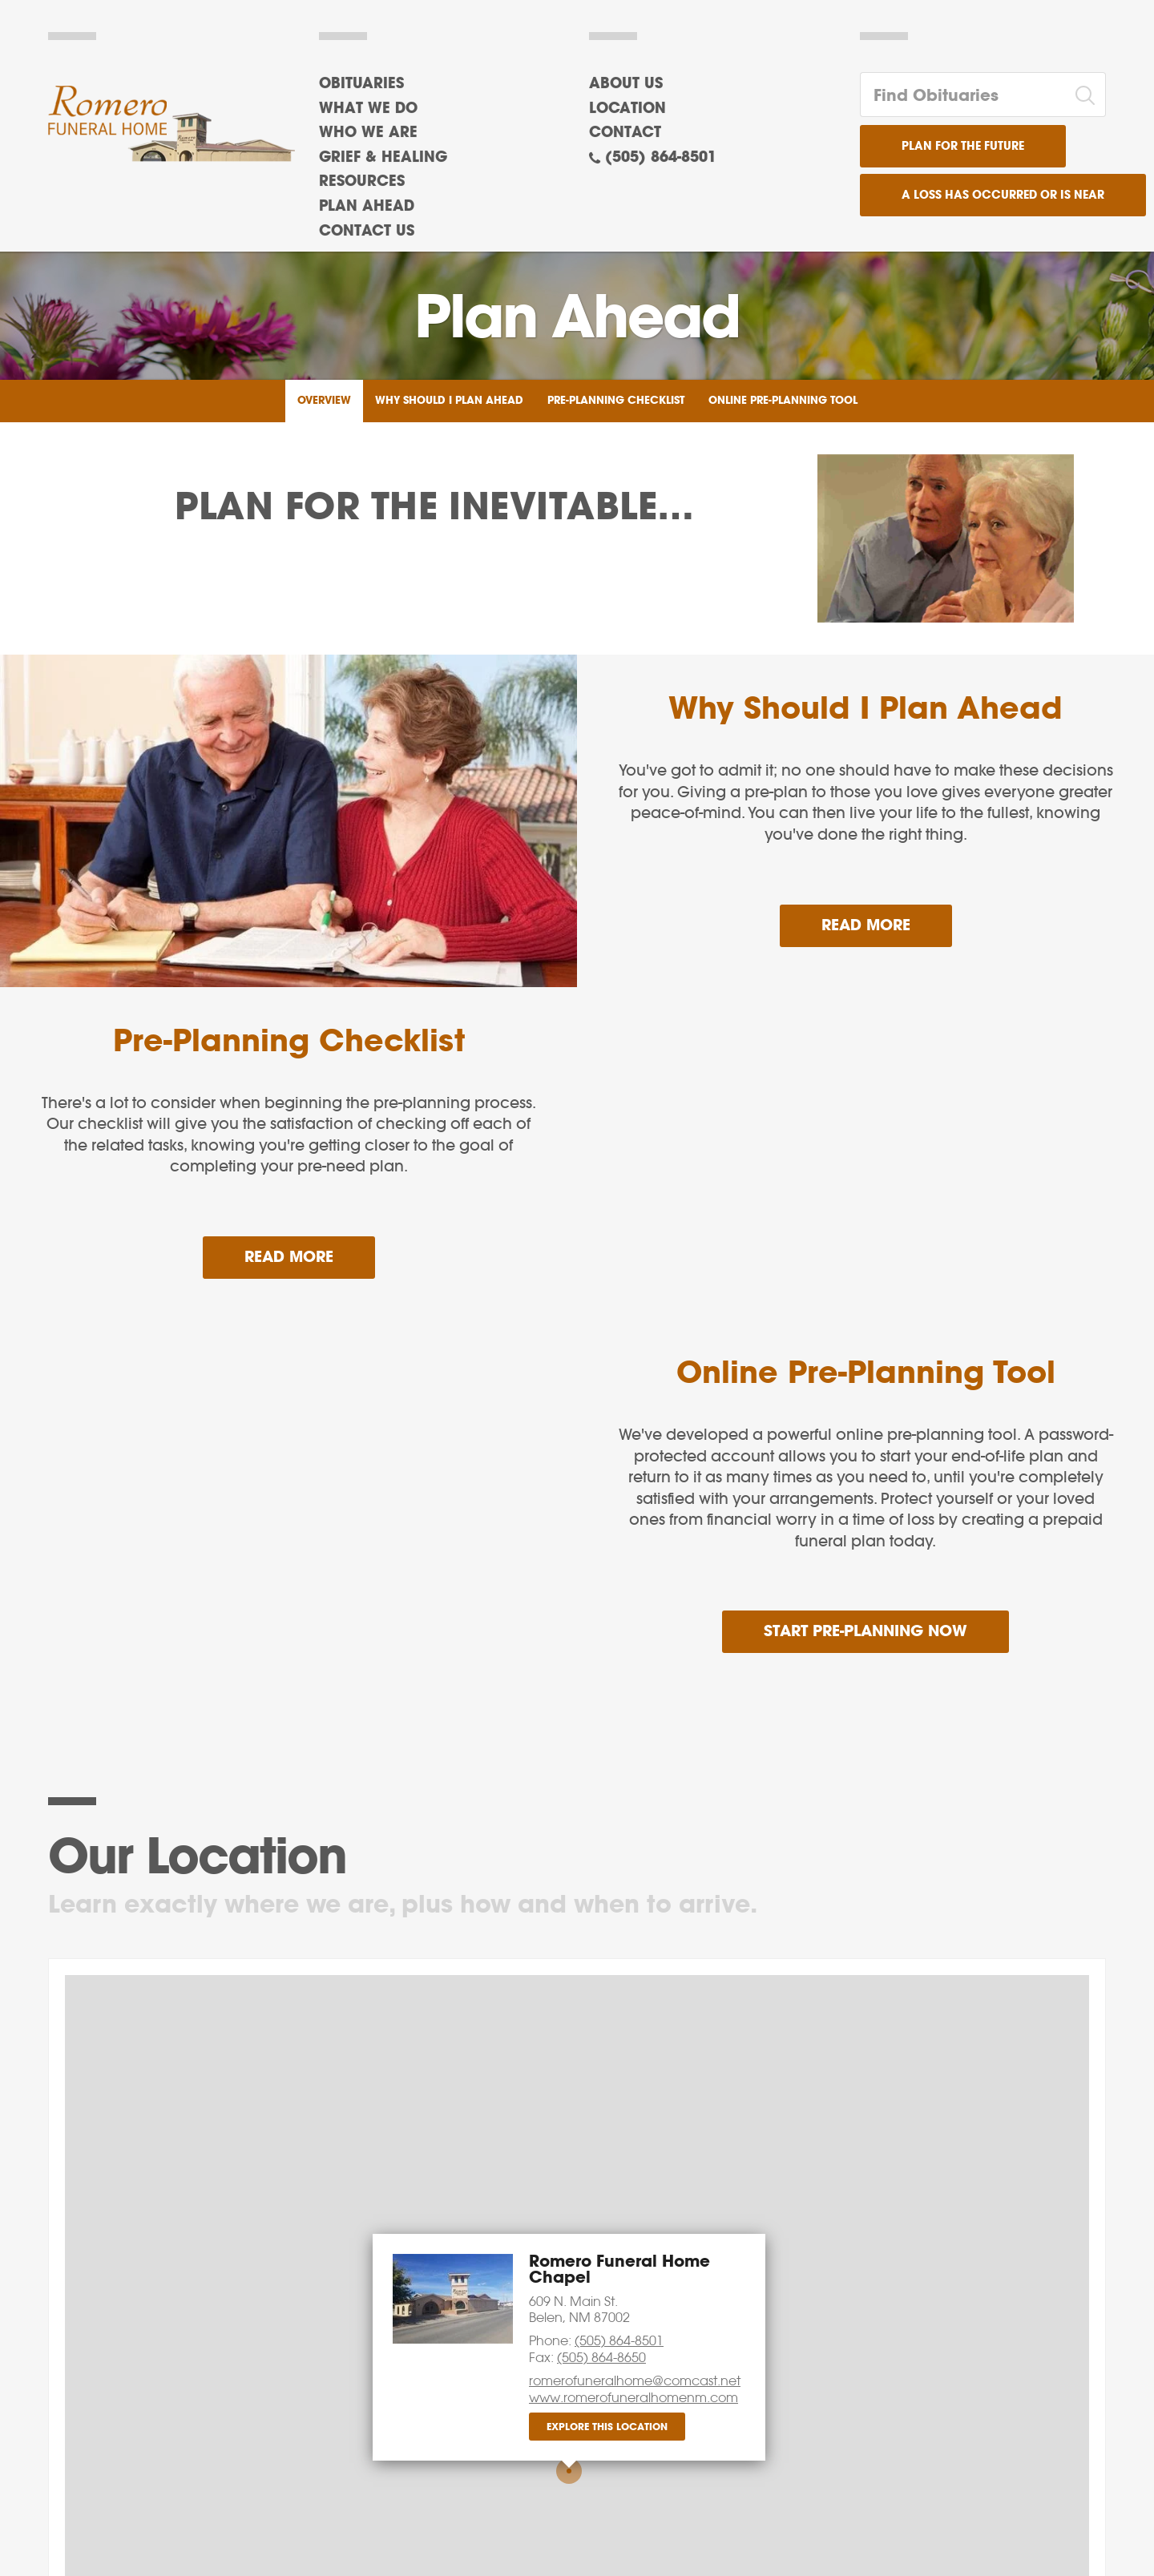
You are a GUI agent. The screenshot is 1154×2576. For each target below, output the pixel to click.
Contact (625, 133)
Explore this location (607, 2427)
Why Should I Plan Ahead (449, 401)
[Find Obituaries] (963, 94)
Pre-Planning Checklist (615, 401)
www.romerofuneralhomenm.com (633, 2397)
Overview (324, 401)
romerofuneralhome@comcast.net (634, 2381)
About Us (626, 84)
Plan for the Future (963, 146)
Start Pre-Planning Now (865, 1631)
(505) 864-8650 (601, 2357)
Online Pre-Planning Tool (782, 401)
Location (627, 109)
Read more (886, 919)
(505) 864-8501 (660, 158)
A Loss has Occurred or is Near (1003, 195)
